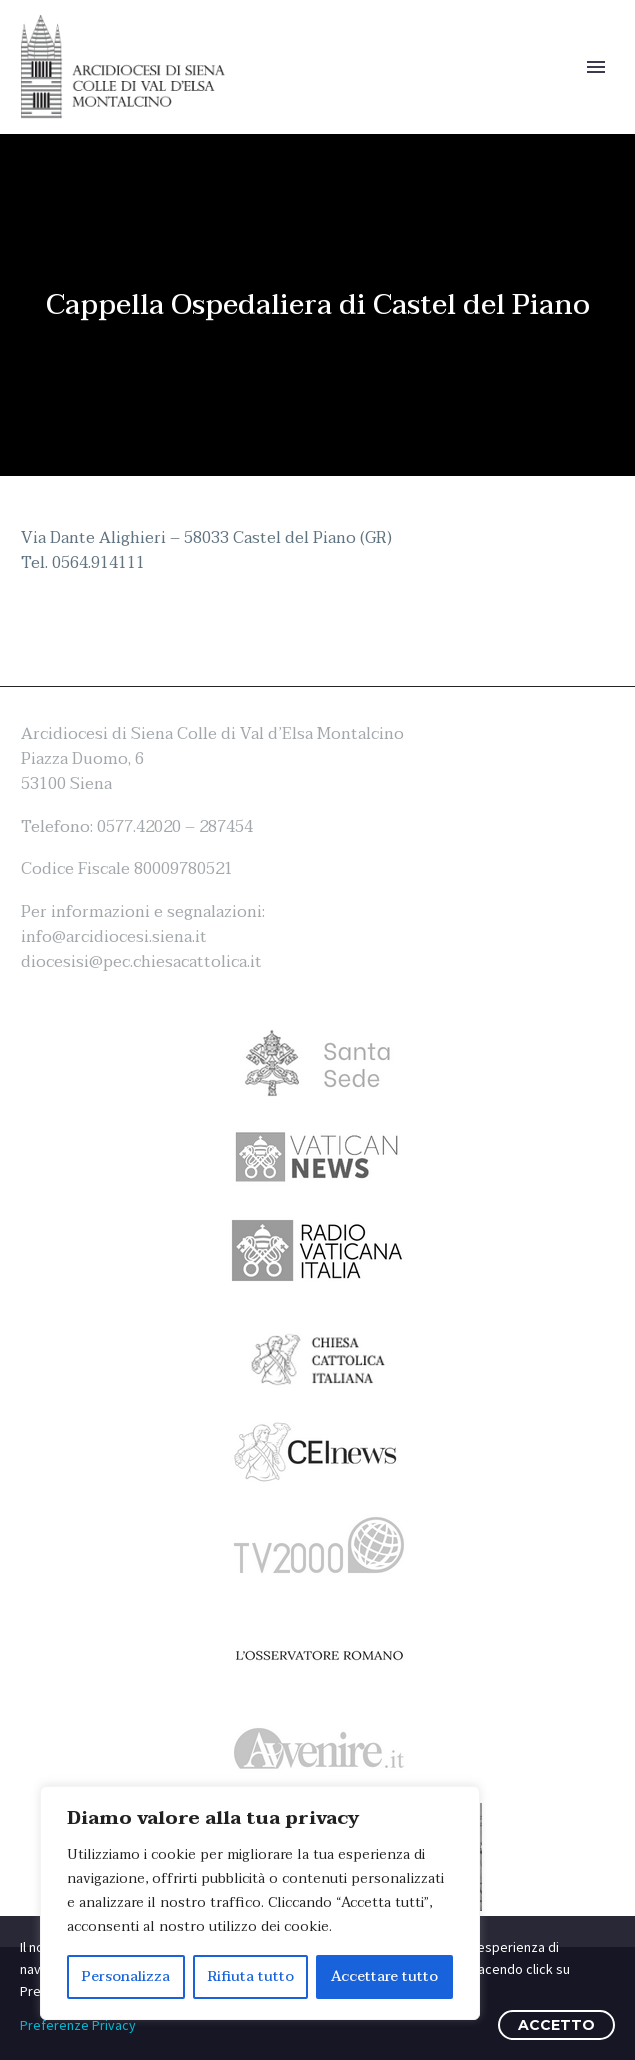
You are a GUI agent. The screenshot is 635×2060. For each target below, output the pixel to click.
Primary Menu (596, 67)
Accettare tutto (384, 1976)
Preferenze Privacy (78, 2025)
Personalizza (126, 1976)
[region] (260, 1903)
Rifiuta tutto (251, 1976)
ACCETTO (556, 2025)
